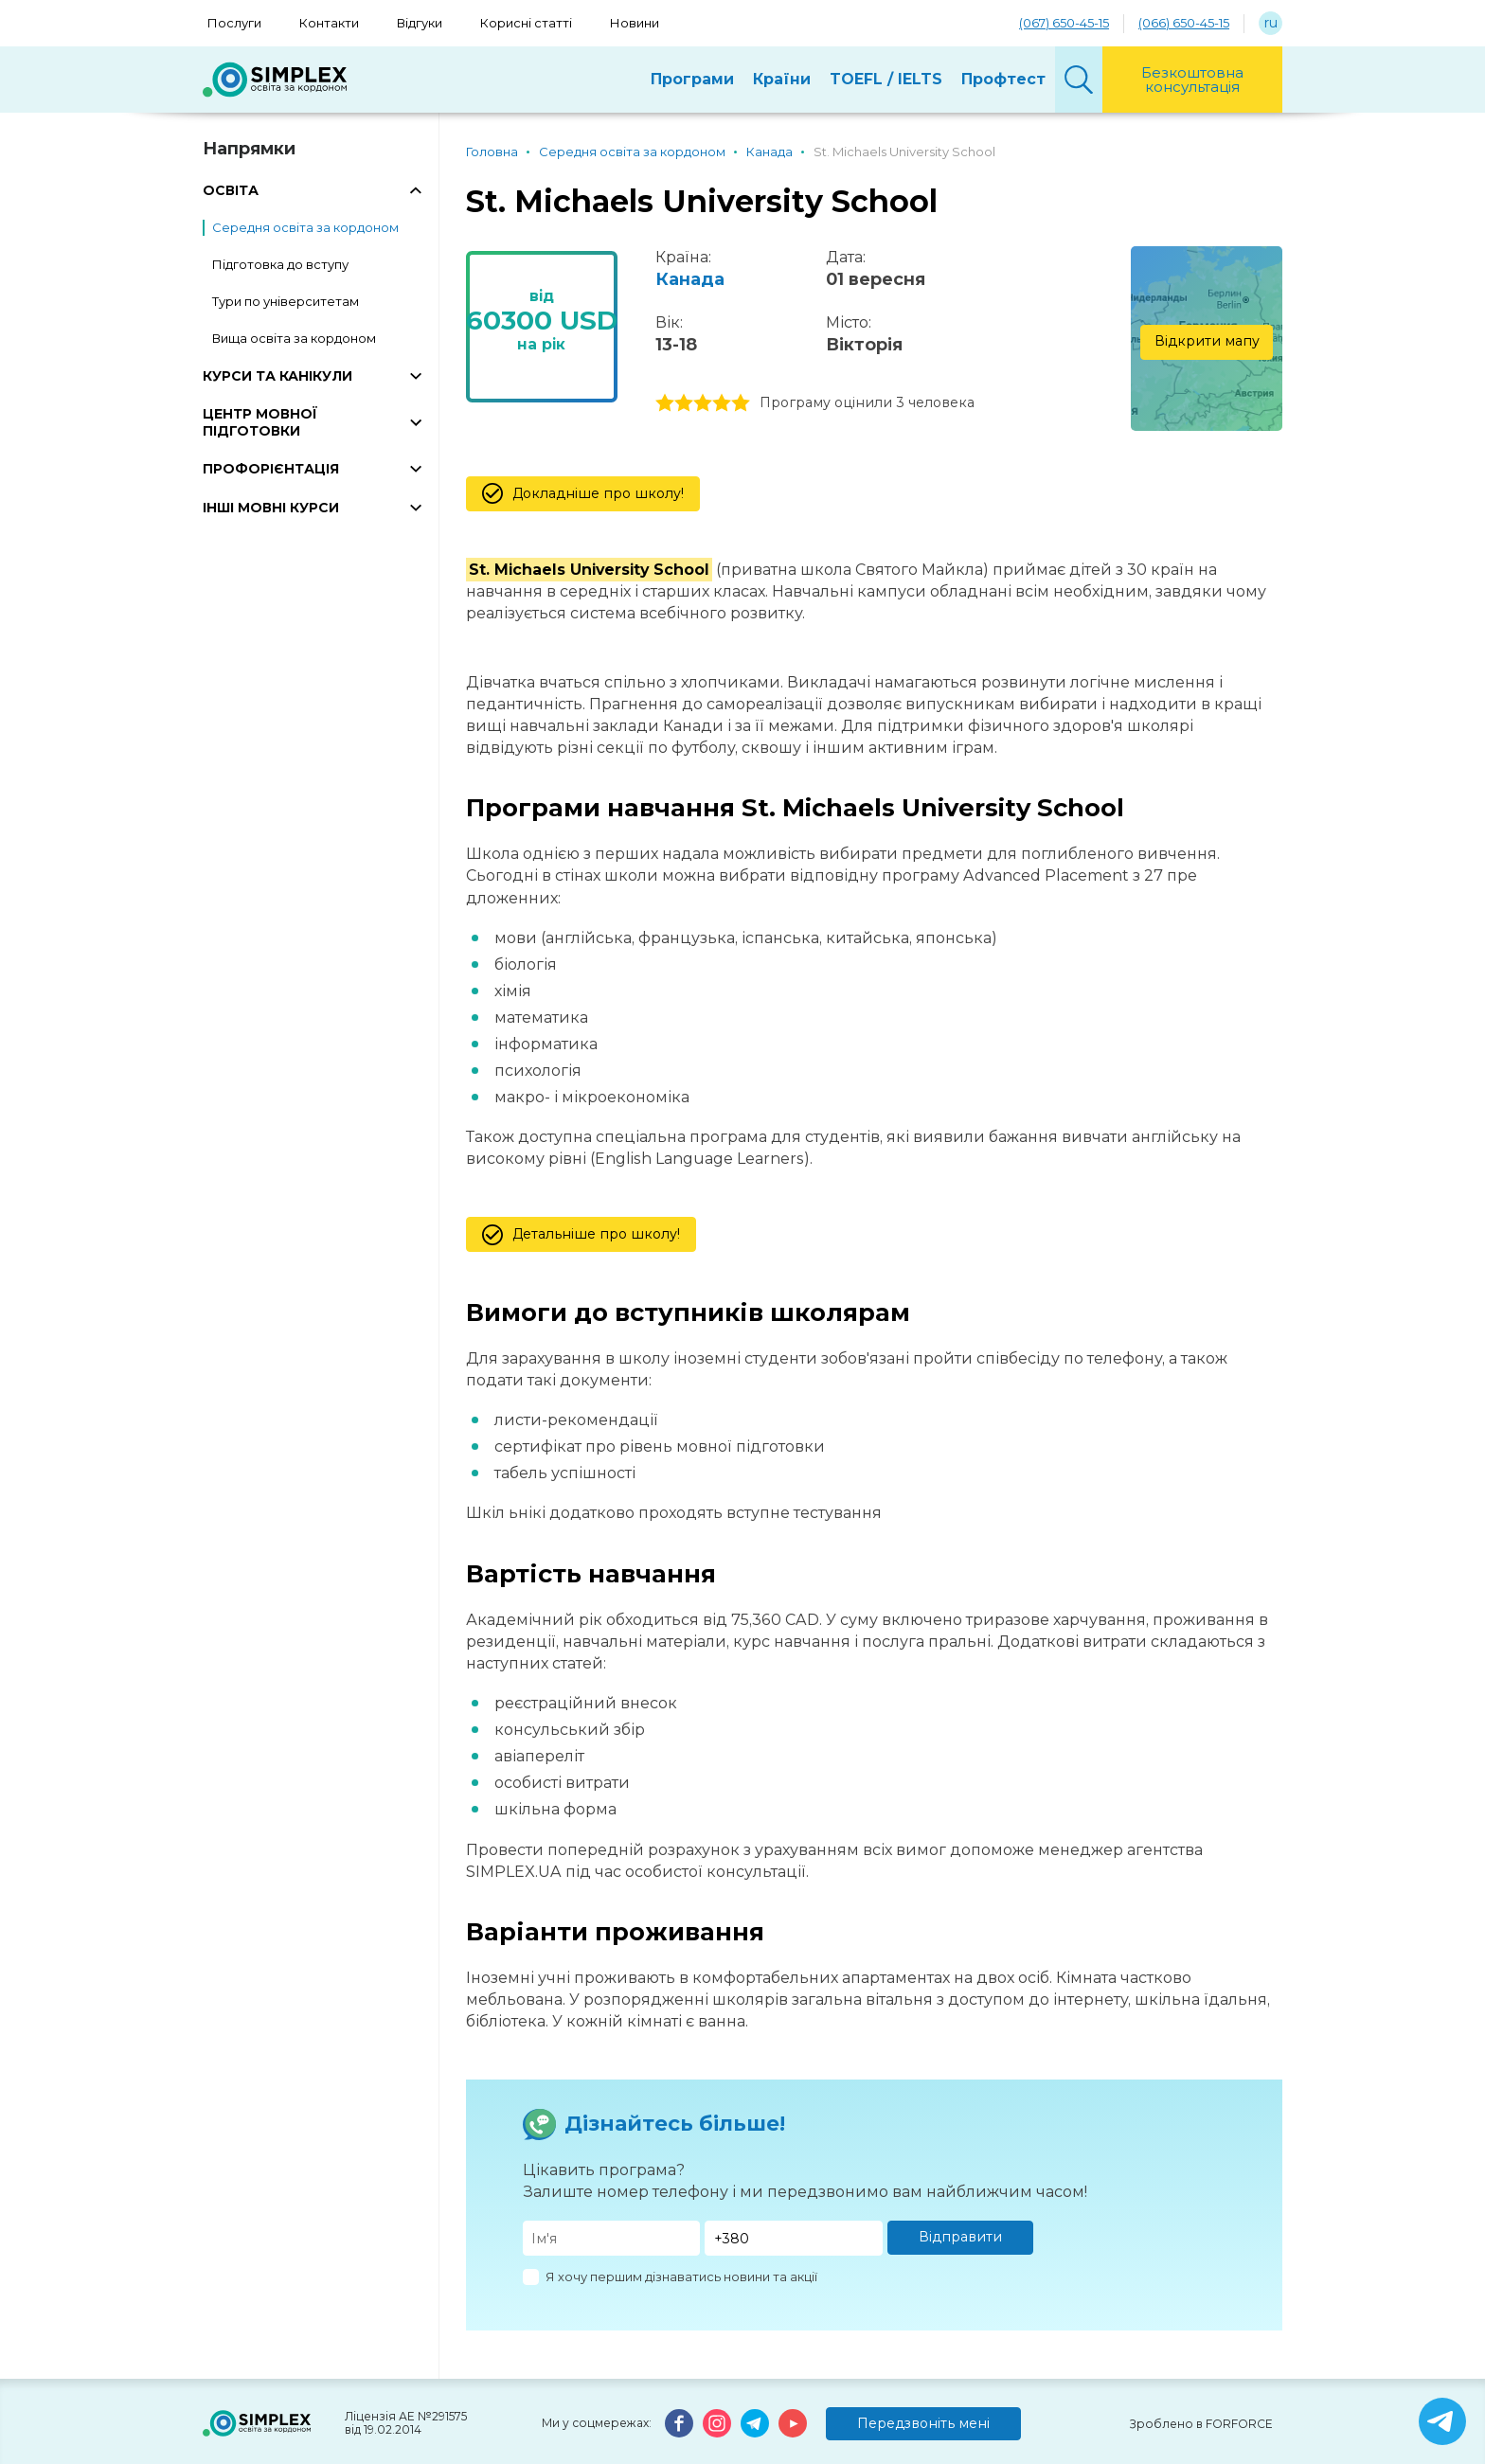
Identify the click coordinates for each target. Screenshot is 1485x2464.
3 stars (702, 403)
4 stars (721, 403)
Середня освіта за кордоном (305, 227)
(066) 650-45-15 (1183, 22)
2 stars (683, 403)
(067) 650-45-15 (1064, 22)
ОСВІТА (231, 190)
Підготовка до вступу (280, 264)
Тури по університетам (285, 301)
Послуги (234, 22)
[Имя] (612, 2238)
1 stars (664, 403)
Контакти (329, 22)
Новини (634, 22)
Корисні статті (526, 22)
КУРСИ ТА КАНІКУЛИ (277, 375)
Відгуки (419, 22)
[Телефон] (794, 2238)
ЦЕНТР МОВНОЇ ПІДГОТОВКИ (260, 422)
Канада (690, 279)
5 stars (740, 403)
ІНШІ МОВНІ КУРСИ (271, 507)
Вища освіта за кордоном (294, 338)
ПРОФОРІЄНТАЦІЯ (271, 468)
